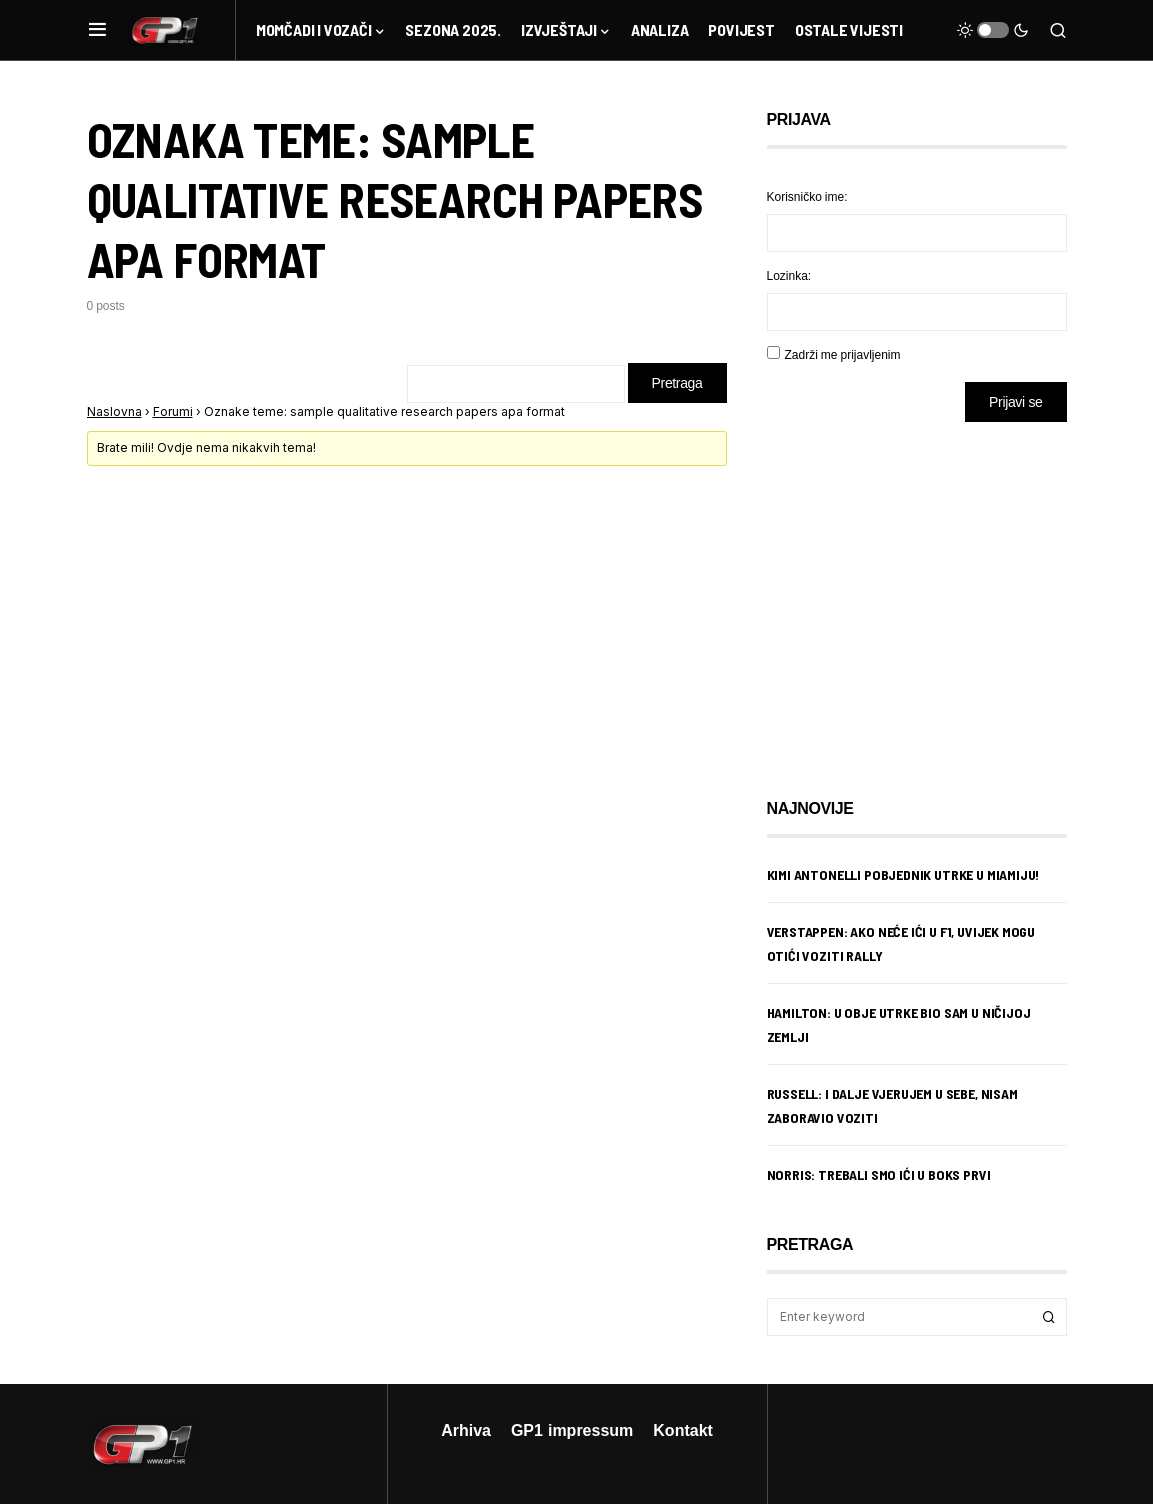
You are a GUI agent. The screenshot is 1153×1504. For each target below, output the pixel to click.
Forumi (173, 411)
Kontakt (683, 1430)
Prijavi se (1015, 401)
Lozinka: (789, 275)
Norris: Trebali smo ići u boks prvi (879, 1174)
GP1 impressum (572, 1430)
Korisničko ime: (807, 196)
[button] (97, 30)
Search (1049, 1317)
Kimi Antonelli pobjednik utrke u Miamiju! (903, 874)
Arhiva (466, 1430)
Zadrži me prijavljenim (843, 354)
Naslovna (114, 411)
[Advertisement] (927, 595)
